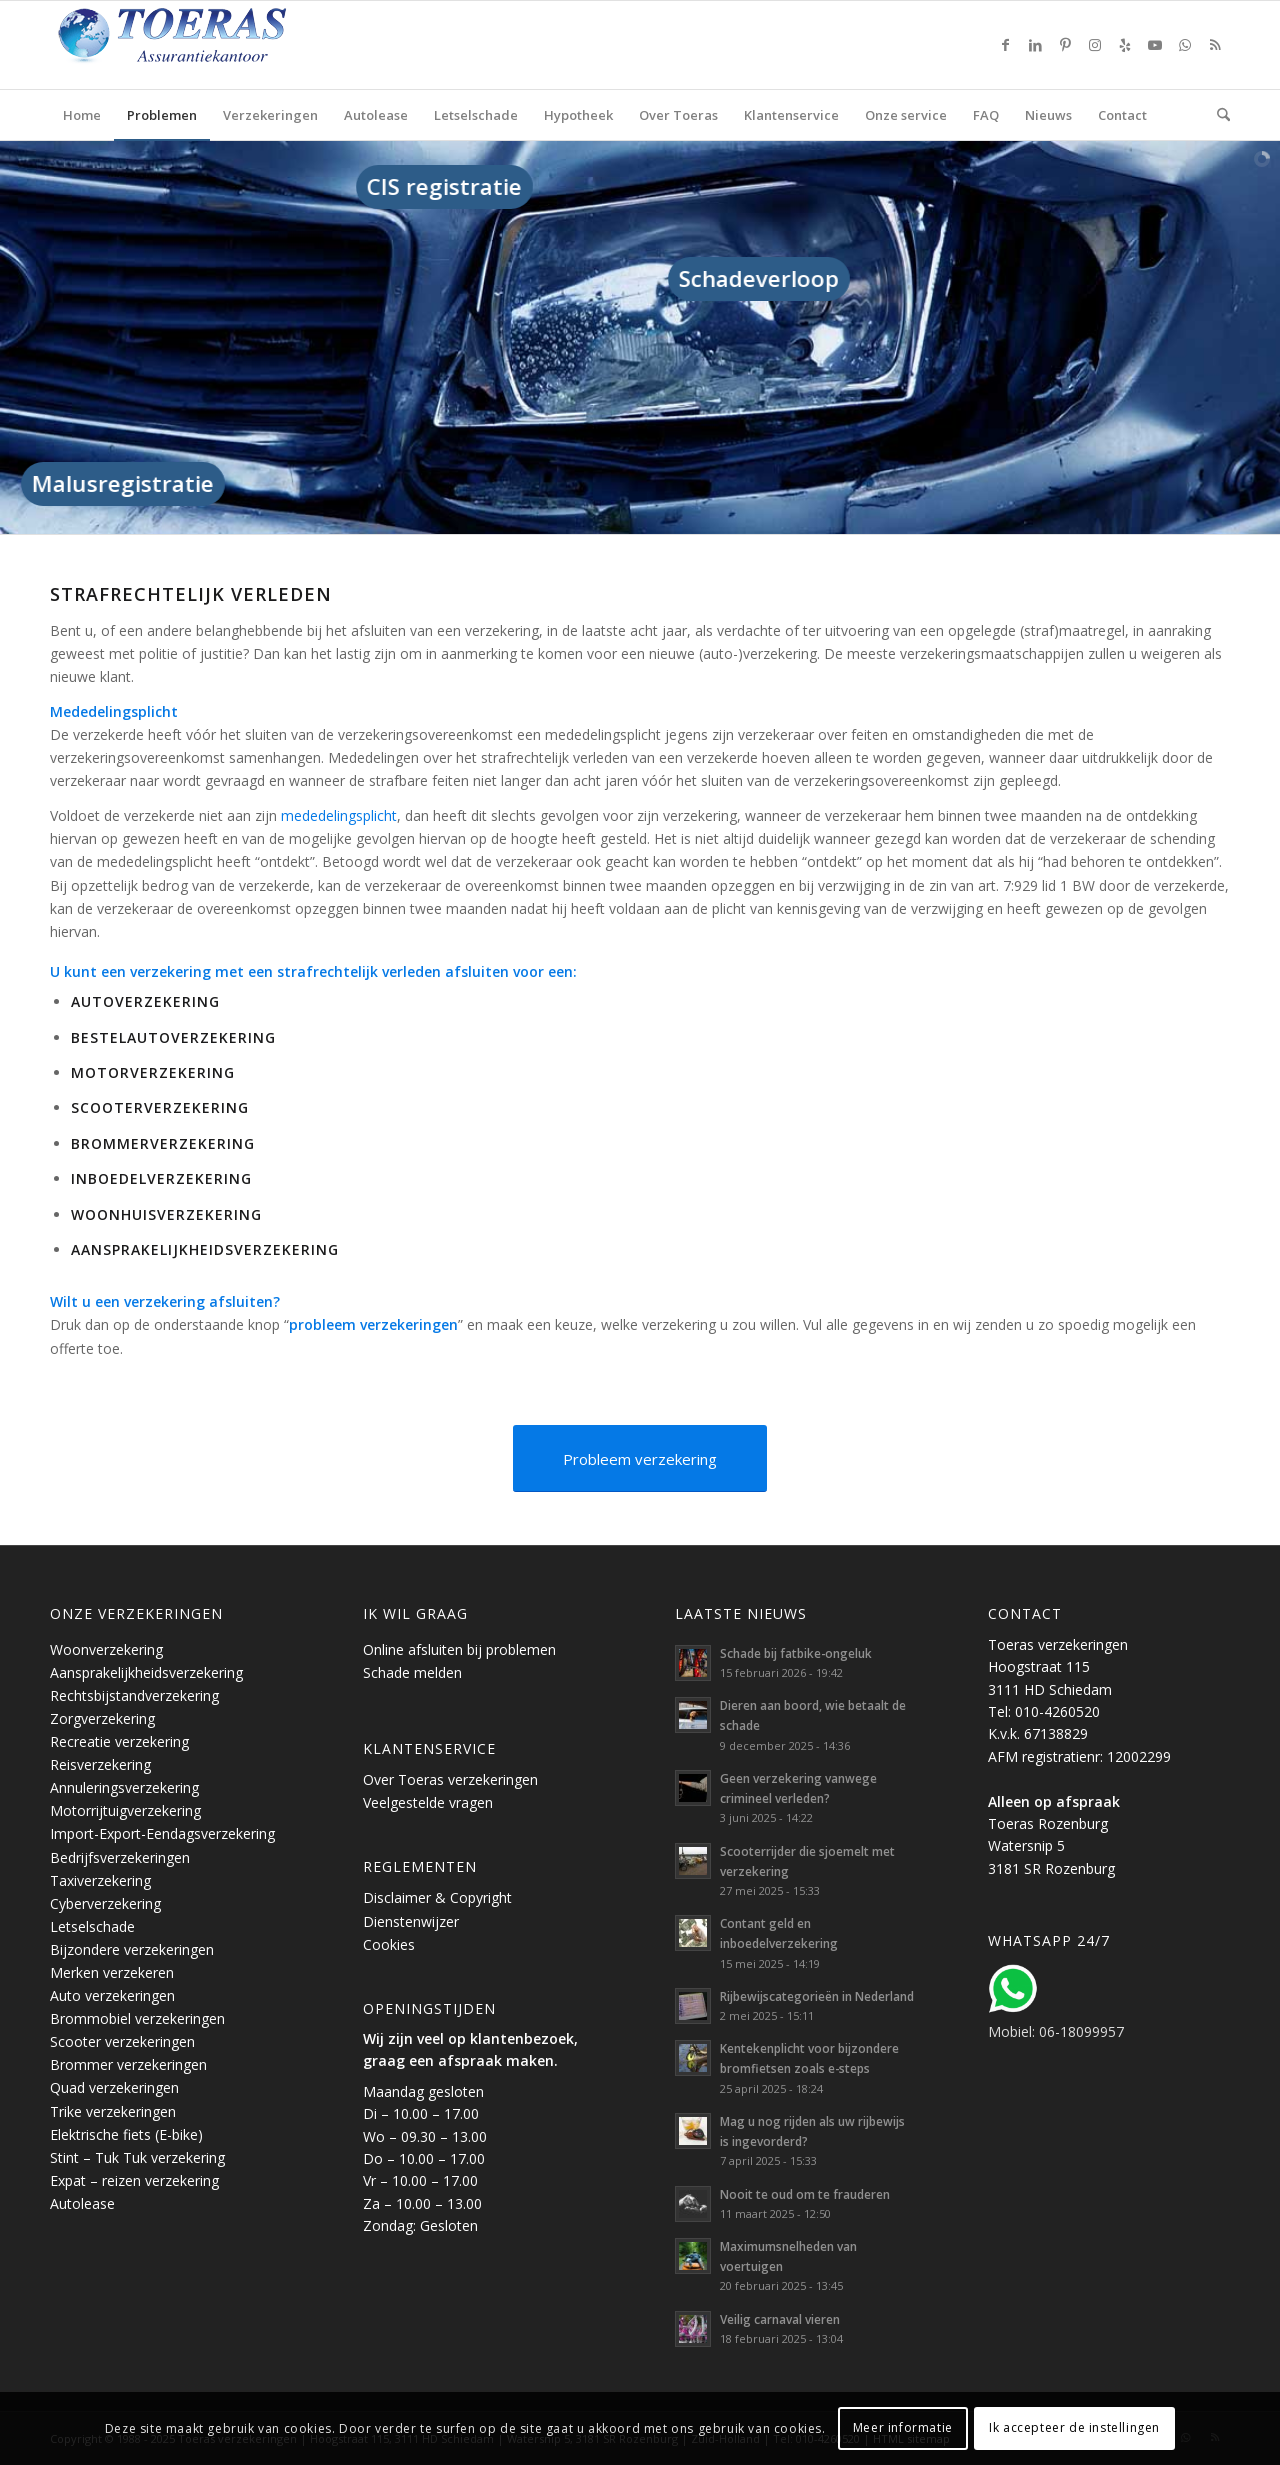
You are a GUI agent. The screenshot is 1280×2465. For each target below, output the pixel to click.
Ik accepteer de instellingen (1074, 2427)
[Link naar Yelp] (1125, 45)
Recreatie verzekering (119, 1741)
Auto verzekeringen (112, 1995)
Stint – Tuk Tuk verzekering (137, 2157)
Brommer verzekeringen (128, 2064)
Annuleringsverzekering (124, 1787)
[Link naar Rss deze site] (1215, 45)
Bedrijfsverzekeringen (120, 1857)
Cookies (389, 1944)
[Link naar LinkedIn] (1035, 45)
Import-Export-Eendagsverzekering (162, 1833)
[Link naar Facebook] (1005, 45)
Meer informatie (903, 2427)
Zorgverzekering (102, 1718)
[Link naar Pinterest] (1065, 45)
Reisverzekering (100, 1764)
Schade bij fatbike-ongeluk (796, 1653)
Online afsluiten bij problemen (459, 1649)
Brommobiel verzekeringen (137, 2018)
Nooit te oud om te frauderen (805, 2194)
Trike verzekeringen (113, 2111)
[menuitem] (82, 115)
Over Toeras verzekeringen (450, 1779)
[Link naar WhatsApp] (1185, 45)
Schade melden (412, 1672)
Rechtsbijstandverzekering (134, 1695)
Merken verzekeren (112, 1972)
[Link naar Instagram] (1095, 45)
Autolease (82, 2203)
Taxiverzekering (100, 1880)
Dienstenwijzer (411, 1921)
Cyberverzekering (105, 1903)
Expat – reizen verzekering (134, 2180)
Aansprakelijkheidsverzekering (146, 1672)
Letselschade (92, 1926)
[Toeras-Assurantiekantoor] (220, 45)
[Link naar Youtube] (1155, 45)
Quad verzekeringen (114, 2087)
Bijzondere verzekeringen (132, 1949)
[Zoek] (1217, 115)
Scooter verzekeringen (122, 2041)
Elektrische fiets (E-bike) (126, 2134)
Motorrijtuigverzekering (125, 1810)
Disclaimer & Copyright (437, 1897)
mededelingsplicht (339, 815)
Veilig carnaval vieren (780, 2319)
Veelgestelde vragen (428, 1802)
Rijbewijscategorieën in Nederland (817, 1996)
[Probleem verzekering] (640, 1458)
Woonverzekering (106, 1649)
